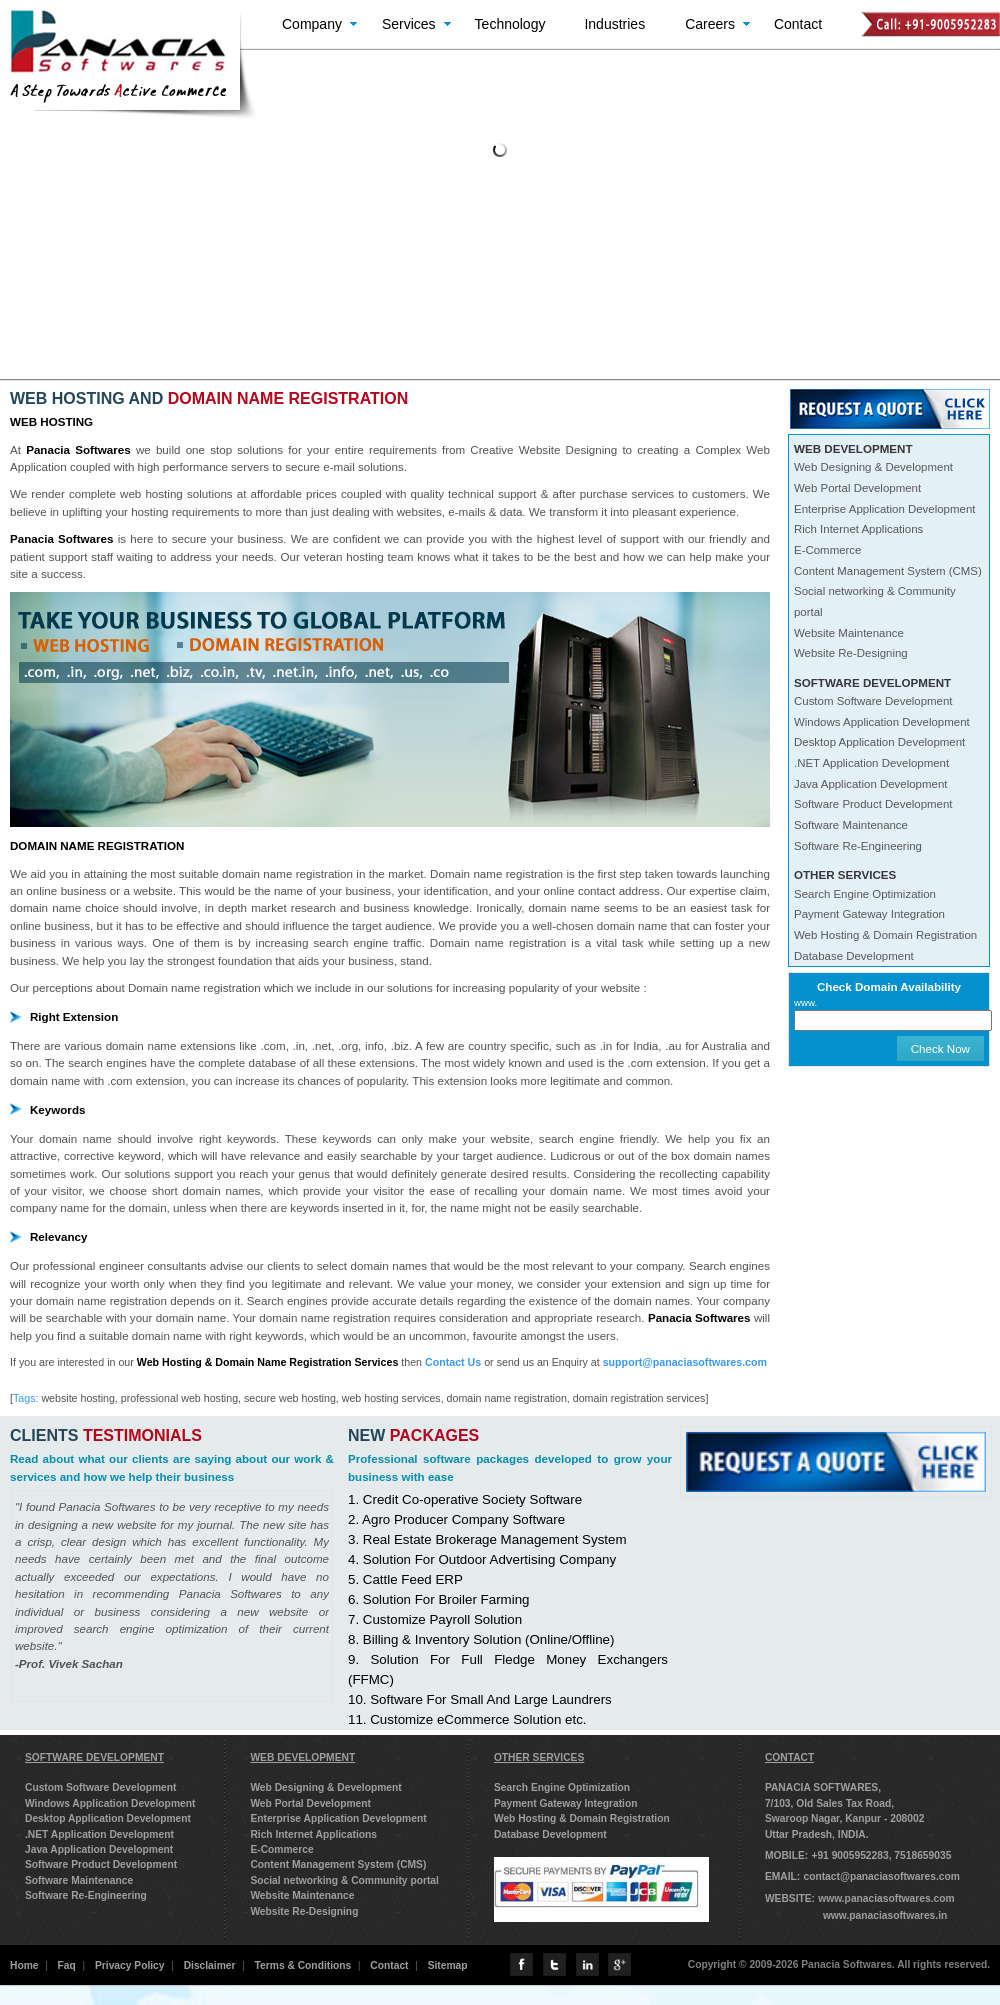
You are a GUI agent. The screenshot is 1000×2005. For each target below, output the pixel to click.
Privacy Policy (130, 1965)
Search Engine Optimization (865, 894)
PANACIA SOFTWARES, (823, 1787)
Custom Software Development (873, 701)
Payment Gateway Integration (869, 914)
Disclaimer (210, 1965)
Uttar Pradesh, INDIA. (817, 1834)
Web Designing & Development (873, 467)
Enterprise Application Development (884, 509)
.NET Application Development (871, 763)
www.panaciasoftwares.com (886, 1898)
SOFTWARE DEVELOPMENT (94, 1757)
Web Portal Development (857, 488)
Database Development (854, 956)
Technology (510, 24)
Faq (67, 1965)
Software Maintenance (851, 825)
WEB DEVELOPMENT (302, 1757)
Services (409, 24)
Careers (710, 24)
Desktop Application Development (879, 742)
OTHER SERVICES (539, 1757)
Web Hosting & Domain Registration (885, 935)
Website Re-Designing (851, 653)
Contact (798, 24)
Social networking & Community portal (344, 1880)
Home (24, 1965)
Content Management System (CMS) (888, 571)
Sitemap (448, 1965)
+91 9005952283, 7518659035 (881, 1855)
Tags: (25, 1398)
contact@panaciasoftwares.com (881, 1876)
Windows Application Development (882, 722)
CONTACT (789, 1757)
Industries (614, 24)
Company (312, 24)
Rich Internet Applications (858, 529)
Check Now (940, 1048)
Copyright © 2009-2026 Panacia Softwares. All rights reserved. (839, 1964)
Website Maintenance (849, 633)
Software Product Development (873, 804)
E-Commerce (827, 550)
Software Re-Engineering (858, 846)
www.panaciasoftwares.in (885, 1915)
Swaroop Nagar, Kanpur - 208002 (845, 1818)
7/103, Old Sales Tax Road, (829, 1803)
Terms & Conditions (303, 1965)
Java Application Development (870, 784)
